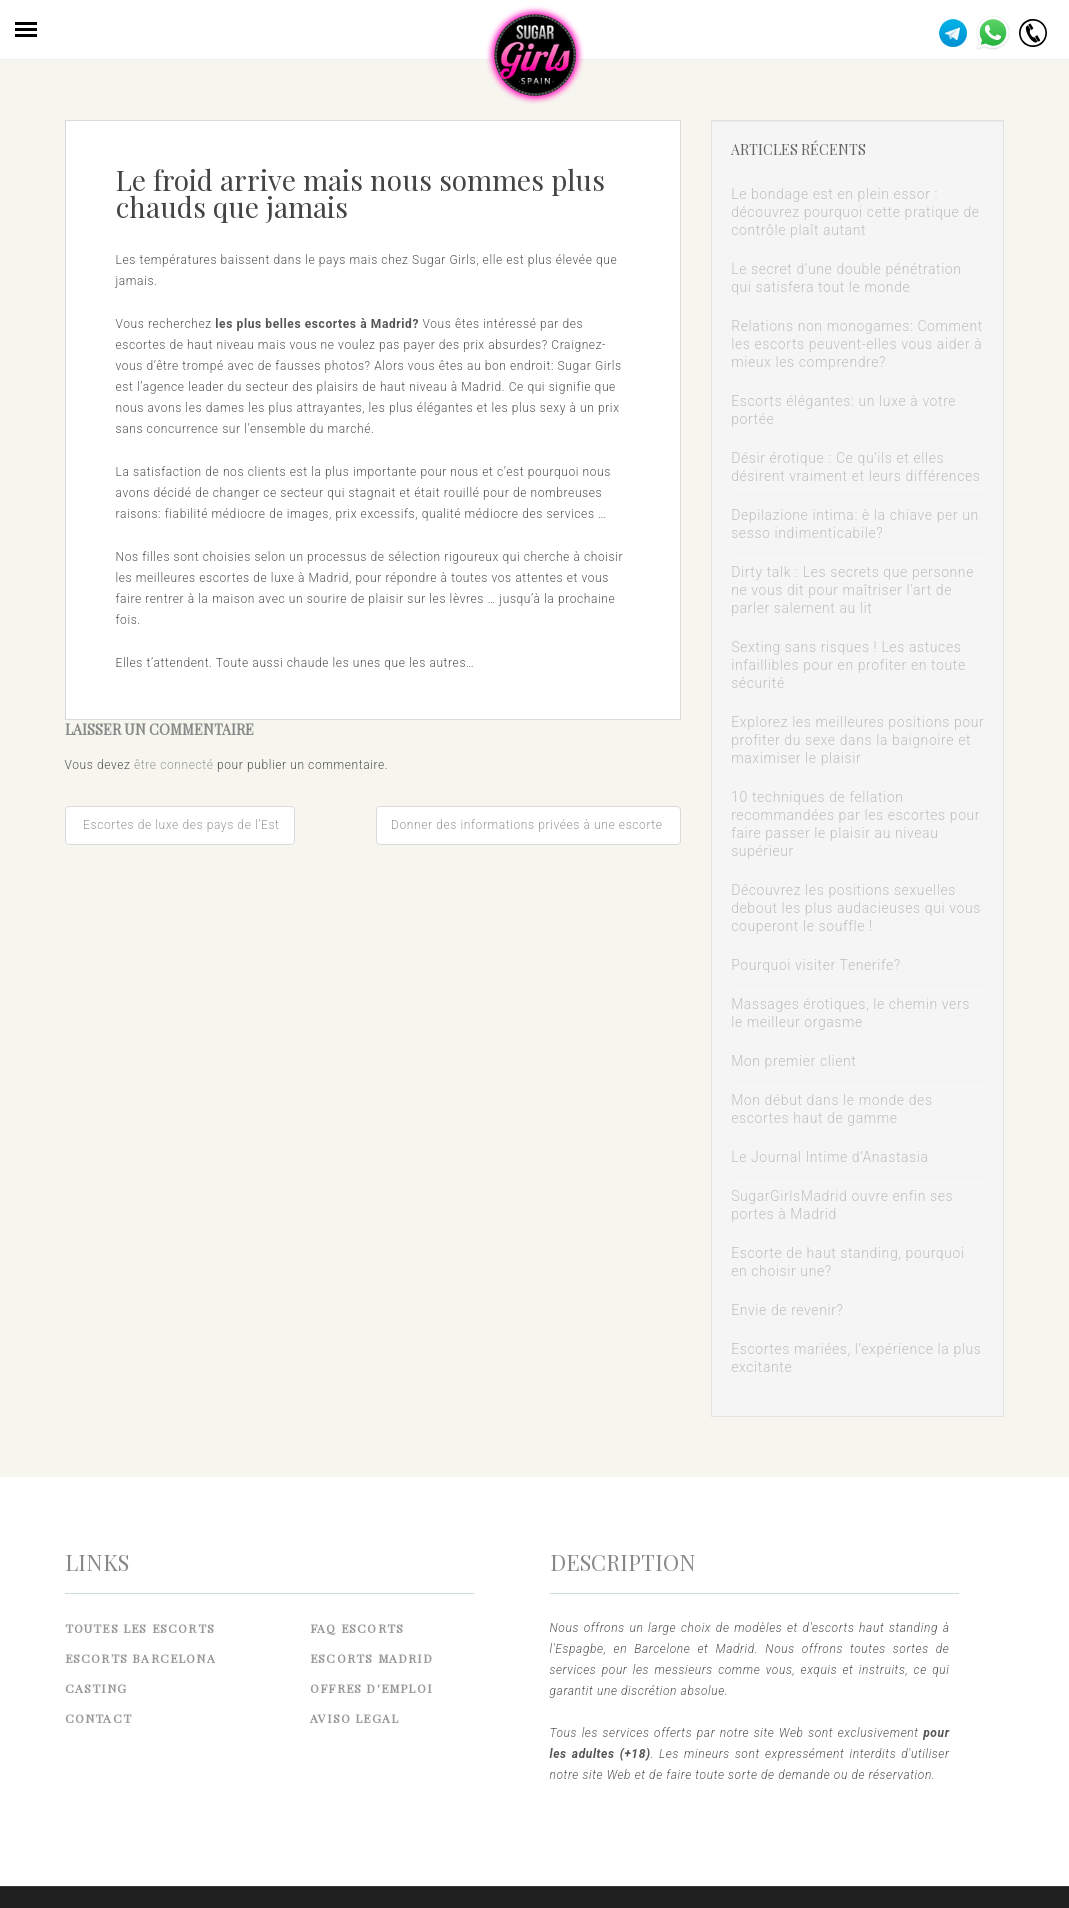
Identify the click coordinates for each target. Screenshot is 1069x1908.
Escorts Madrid (371, 1658)
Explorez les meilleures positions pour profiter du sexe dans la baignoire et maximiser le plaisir (857, 740)
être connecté (173, 765)
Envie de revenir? (787, 1310)
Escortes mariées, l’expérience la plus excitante (856, 1358)
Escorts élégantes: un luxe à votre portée (843, 410)
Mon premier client (793, 1061)
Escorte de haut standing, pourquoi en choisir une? (848, 1262)
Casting (96, 1688)
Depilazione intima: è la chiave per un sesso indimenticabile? (855, 524)
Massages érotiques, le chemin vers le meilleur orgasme (850, 1013)
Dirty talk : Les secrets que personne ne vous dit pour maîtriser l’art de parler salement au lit (852, 590)
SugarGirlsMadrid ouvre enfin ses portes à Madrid (842, 1205)
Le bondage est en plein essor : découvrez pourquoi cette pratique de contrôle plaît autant (855, 212)
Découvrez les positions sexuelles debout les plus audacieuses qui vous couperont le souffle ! (856, 908)
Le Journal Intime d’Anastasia (830, 1157)
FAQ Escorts (357, 1628)
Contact (98, 1718)
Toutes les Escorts (140, 1628)
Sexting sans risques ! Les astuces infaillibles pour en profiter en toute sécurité (848, 665)
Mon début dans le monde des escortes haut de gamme (831, 1109)
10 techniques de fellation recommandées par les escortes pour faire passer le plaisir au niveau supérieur (855, 824)
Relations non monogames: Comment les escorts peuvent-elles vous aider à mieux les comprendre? (857, 344)
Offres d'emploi (371, 1688)
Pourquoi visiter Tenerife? (816, 965)
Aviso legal (354, 1718)
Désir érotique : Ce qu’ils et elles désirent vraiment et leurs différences (855, 467)
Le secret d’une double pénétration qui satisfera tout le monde (846, 278)
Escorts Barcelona (140, 1658)
